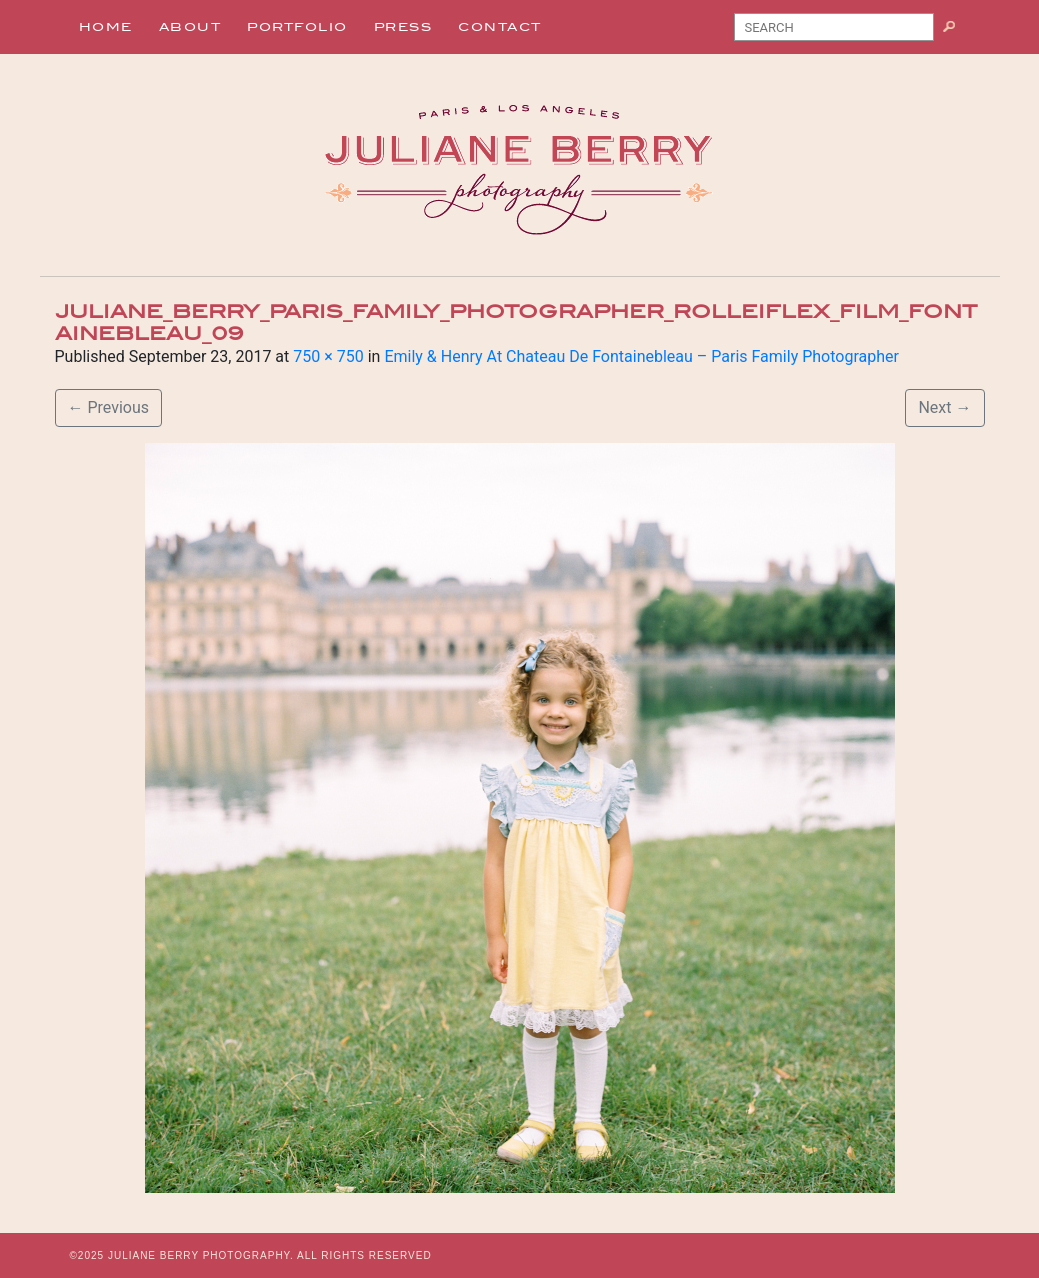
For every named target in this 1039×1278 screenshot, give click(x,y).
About (190, 27)
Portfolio (297, 27)
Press (403, 27)
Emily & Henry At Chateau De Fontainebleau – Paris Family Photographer (641, 356)
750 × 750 (328, 356)
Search (956, 31)
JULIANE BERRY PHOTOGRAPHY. (201, 1255)
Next (944, 407)
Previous (109, 407)
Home (106, 27)
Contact (500, 27)
